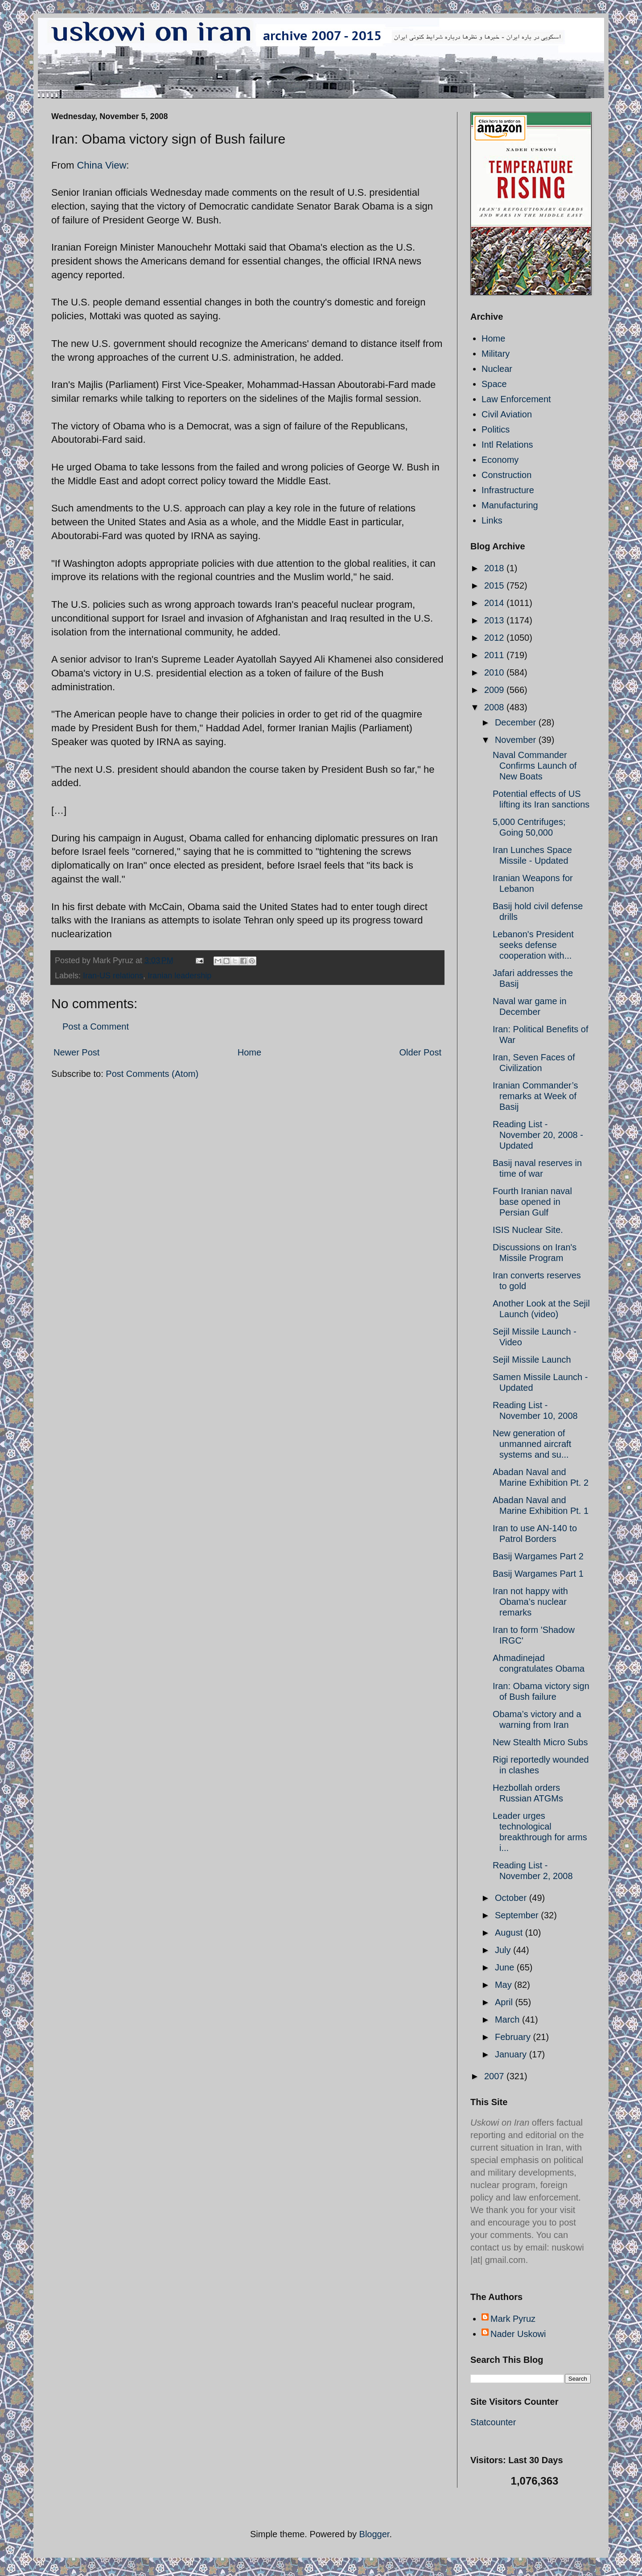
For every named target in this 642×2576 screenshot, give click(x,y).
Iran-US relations (113, 975)
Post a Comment (95, 1026)
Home (249, 1052)
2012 (495, 638)
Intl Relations (507, 444)
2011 (495, 655)
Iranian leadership (179, 975)
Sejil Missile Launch (532, 1359)
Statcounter (493, 2422)
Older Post (420, 1052)
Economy (500, 460)
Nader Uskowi (518, 2334)
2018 (495, 568)
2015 (495, 585)
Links (492, 520)
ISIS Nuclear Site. (528, 1230)
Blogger (374, 2534)
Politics (496, 429)
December (517, 722)
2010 (495, 672)
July (504, 1950)
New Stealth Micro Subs (540, 1742)
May (504, 1985)
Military (496, 354)
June (506, 1967)
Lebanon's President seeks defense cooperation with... (533, 944)
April (505, 2002)
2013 (495, 620)
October (512, 1898)
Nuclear (497, 369)
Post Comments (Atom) (152, 1074)
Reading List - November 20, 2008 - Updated (538, 1134)
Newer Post (76, 1052)
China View (101, 165)
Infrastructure (508, 490)
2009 (495, 690)
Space (494, 384)
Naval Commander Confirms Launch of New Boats (534, 765)
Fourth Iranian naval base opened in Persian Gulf (532, 1201)
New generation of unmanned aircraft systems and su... (532, 1443)
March (508, 2019)
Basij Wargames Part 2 (538, 1556)
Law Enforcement (516, 399)
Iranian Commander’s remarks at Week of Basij (535, 1096)
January (512, 2054)
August (510, 1932)
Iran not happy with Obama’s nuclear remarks (530, 1601)
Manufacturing (510, 505)
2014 (495, 603)
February (514, 2037)
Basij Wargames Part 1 (538, 1574)
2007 (495, 2076)
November (517, 740)
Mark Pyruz (512, 2319)
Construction (506, 475)
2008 (495, 707)
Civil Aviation (507, 414)
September (518, 1915)
